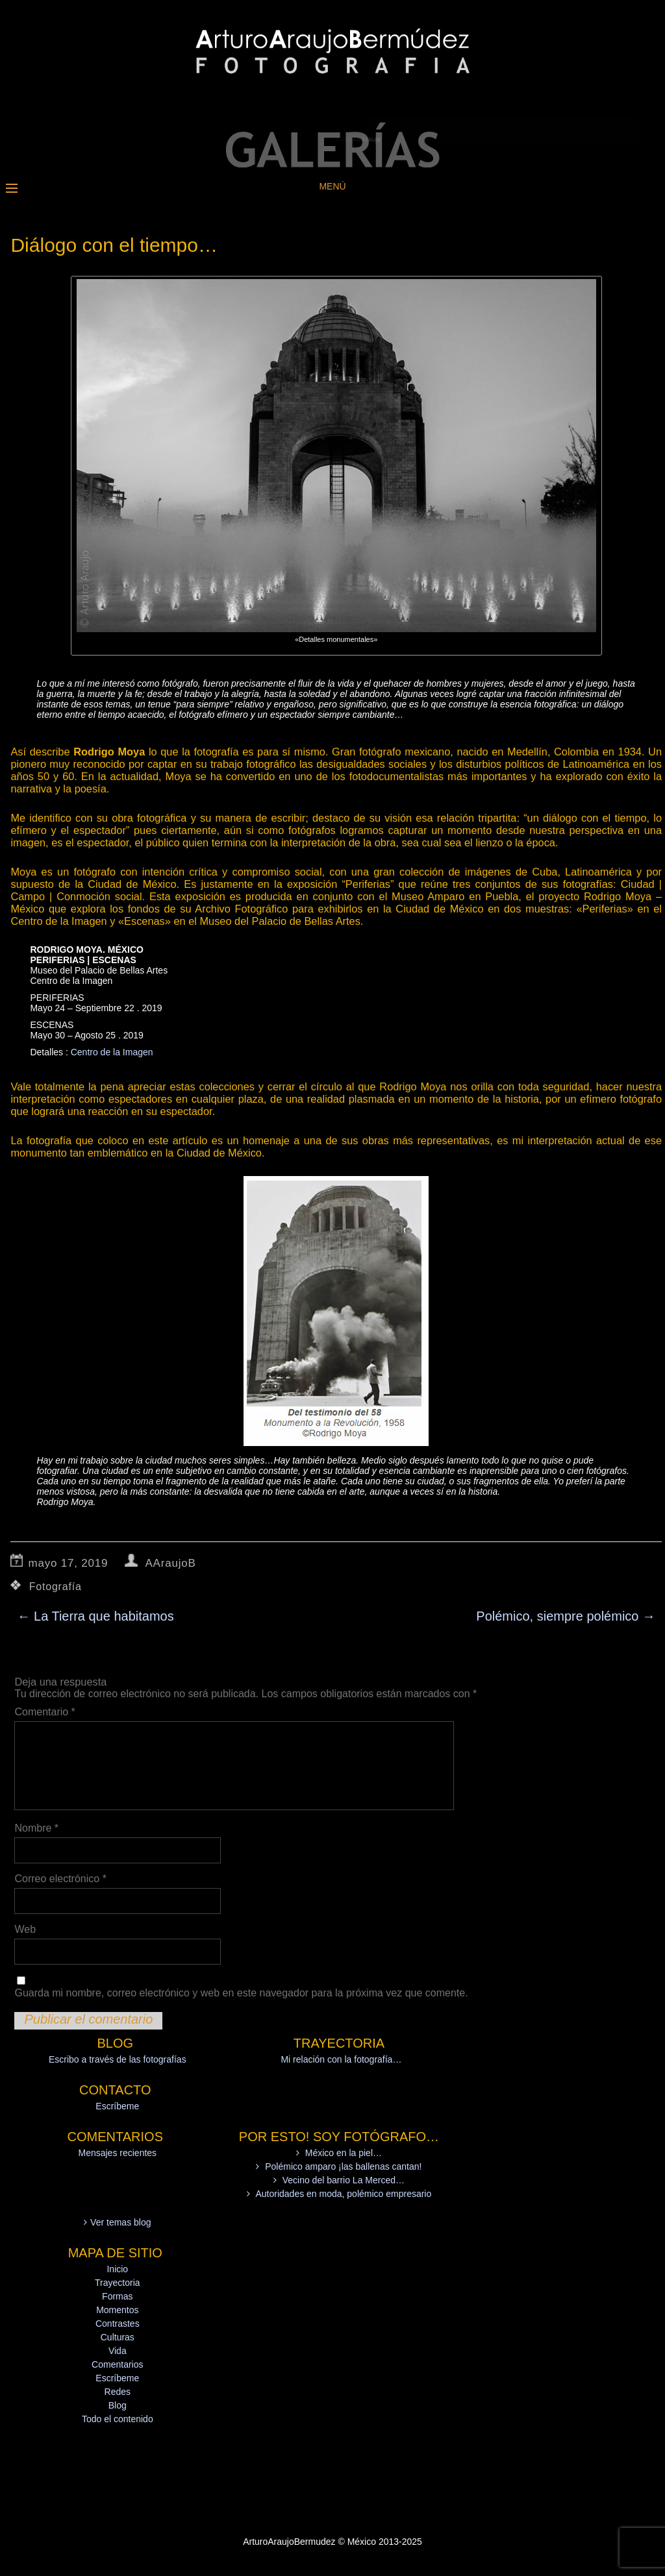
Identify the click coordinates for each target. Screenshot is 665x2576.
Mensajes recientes (117, 2153)
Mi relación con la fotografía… (341, 2059)
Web (25, 1929)
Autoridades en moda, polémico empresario (343, 2194)
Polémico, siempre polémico (565, 1616)
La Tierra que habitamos (95, 1616)
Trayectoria (117, 2282)
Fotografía (55, 1586)
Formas (117, 2296)
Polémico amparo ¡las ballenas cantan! (343, 2166)
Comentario (44, 1711)
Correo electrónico (60, 1878)
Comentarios (117, 2364)
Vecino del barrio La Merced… (343, 2180)
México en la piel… (343, 2153)
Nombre (36, 1828)
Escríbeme (117, 2106)
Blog (117, 2405)
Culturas (117, 2337)
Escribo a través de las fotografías (117, 2059)
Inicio (117, 2269)
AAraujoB (170, 1563)
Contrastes (117, 2323)
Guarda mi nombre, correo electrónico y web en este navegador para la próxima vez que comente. (241, 1992)
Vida (117, 2351)
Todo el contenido (117, 2419)
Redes (118, 2391)
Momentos (117, 2310)
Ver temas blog (120, 2222)
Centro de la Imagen (112, 1052)
